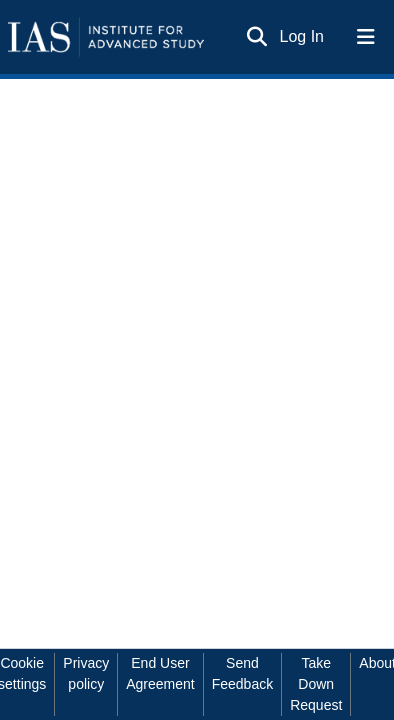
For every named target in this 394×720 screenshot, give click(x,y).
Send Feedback (242, 673)
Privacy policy (86, 673)
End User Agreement (160, 673)
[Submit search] (257, 37)
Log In (303, 36)
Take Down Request (316, 684)
